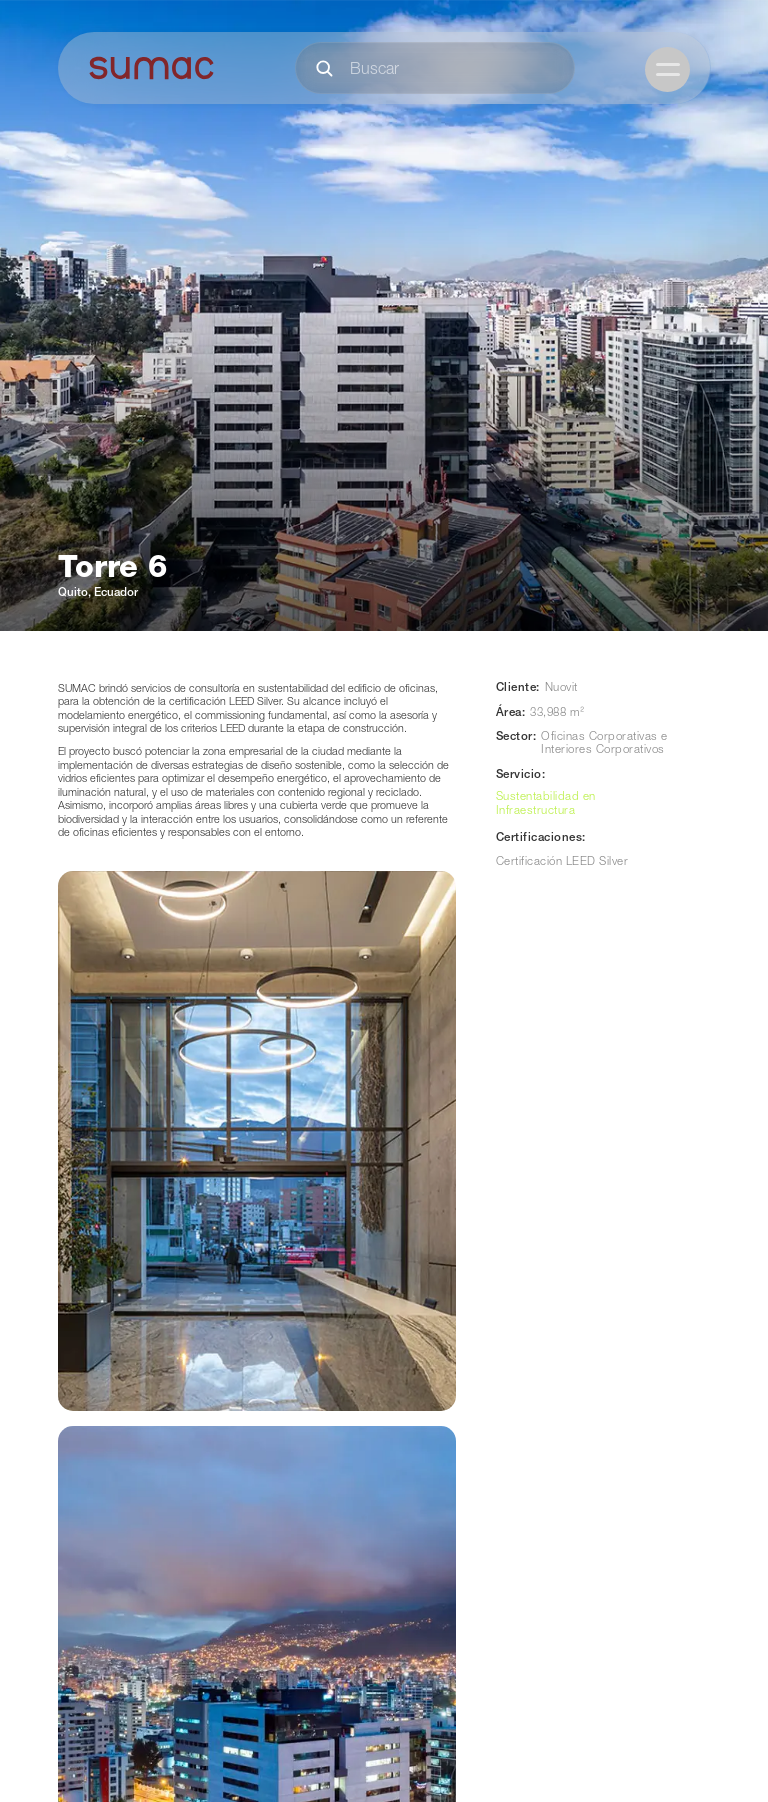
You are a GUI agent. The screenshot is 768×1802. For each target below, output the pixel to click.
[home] (152, 68)
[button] (667, 69)
